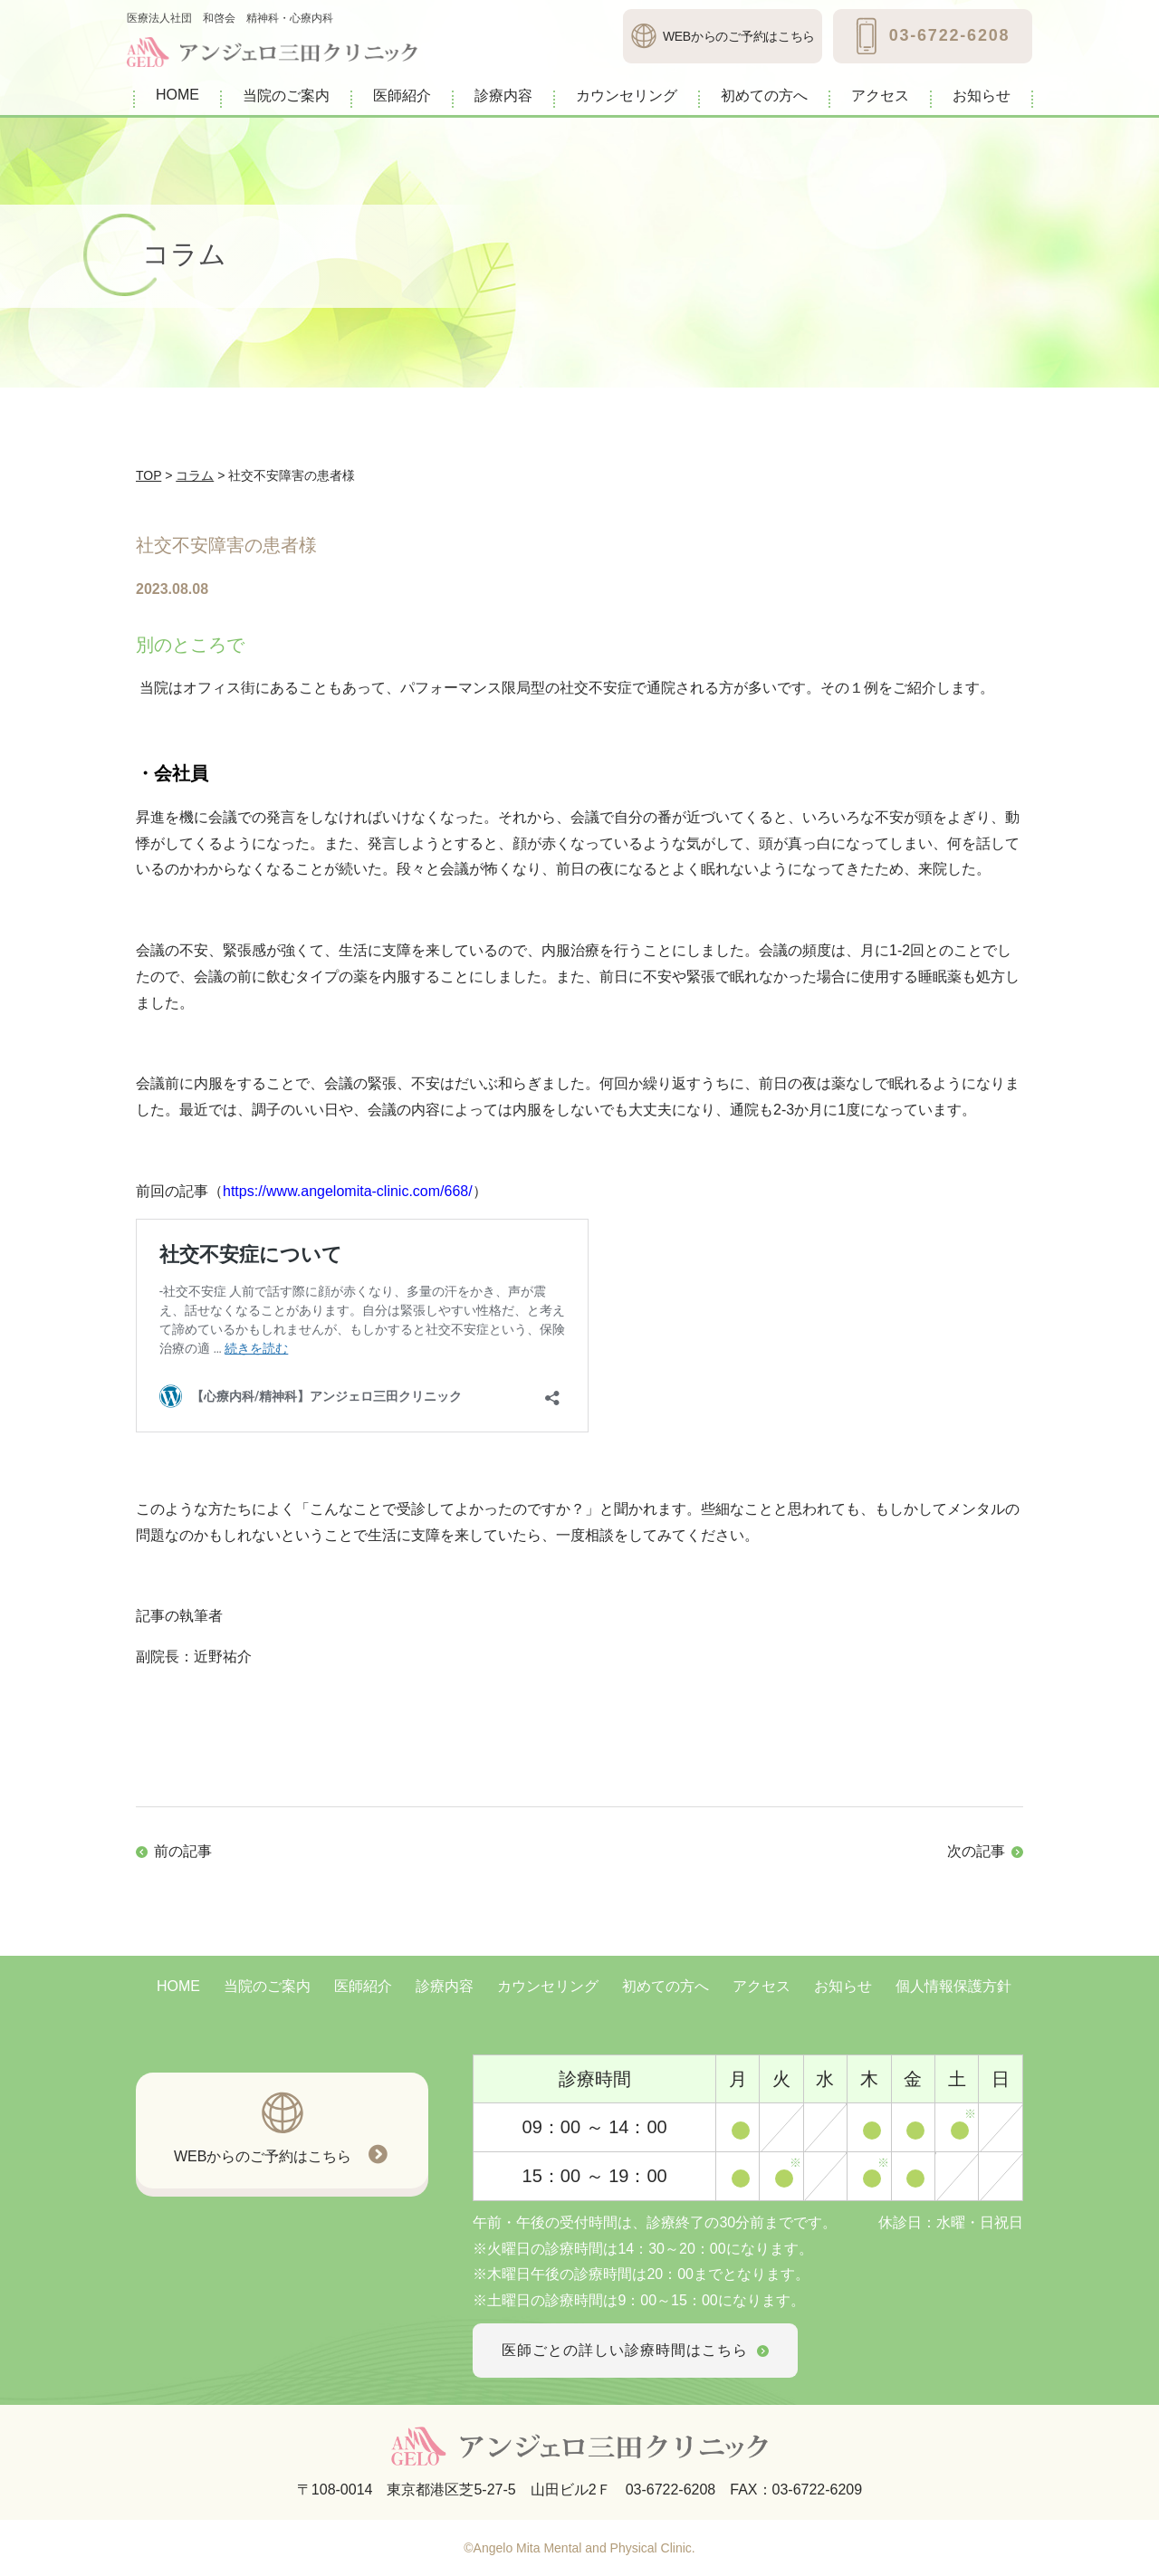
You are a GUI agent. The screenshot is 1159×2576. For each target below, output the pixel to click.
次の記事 (976, 1851)
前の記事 (183, 1851)
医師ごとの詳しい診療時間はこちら (635, 2350)
